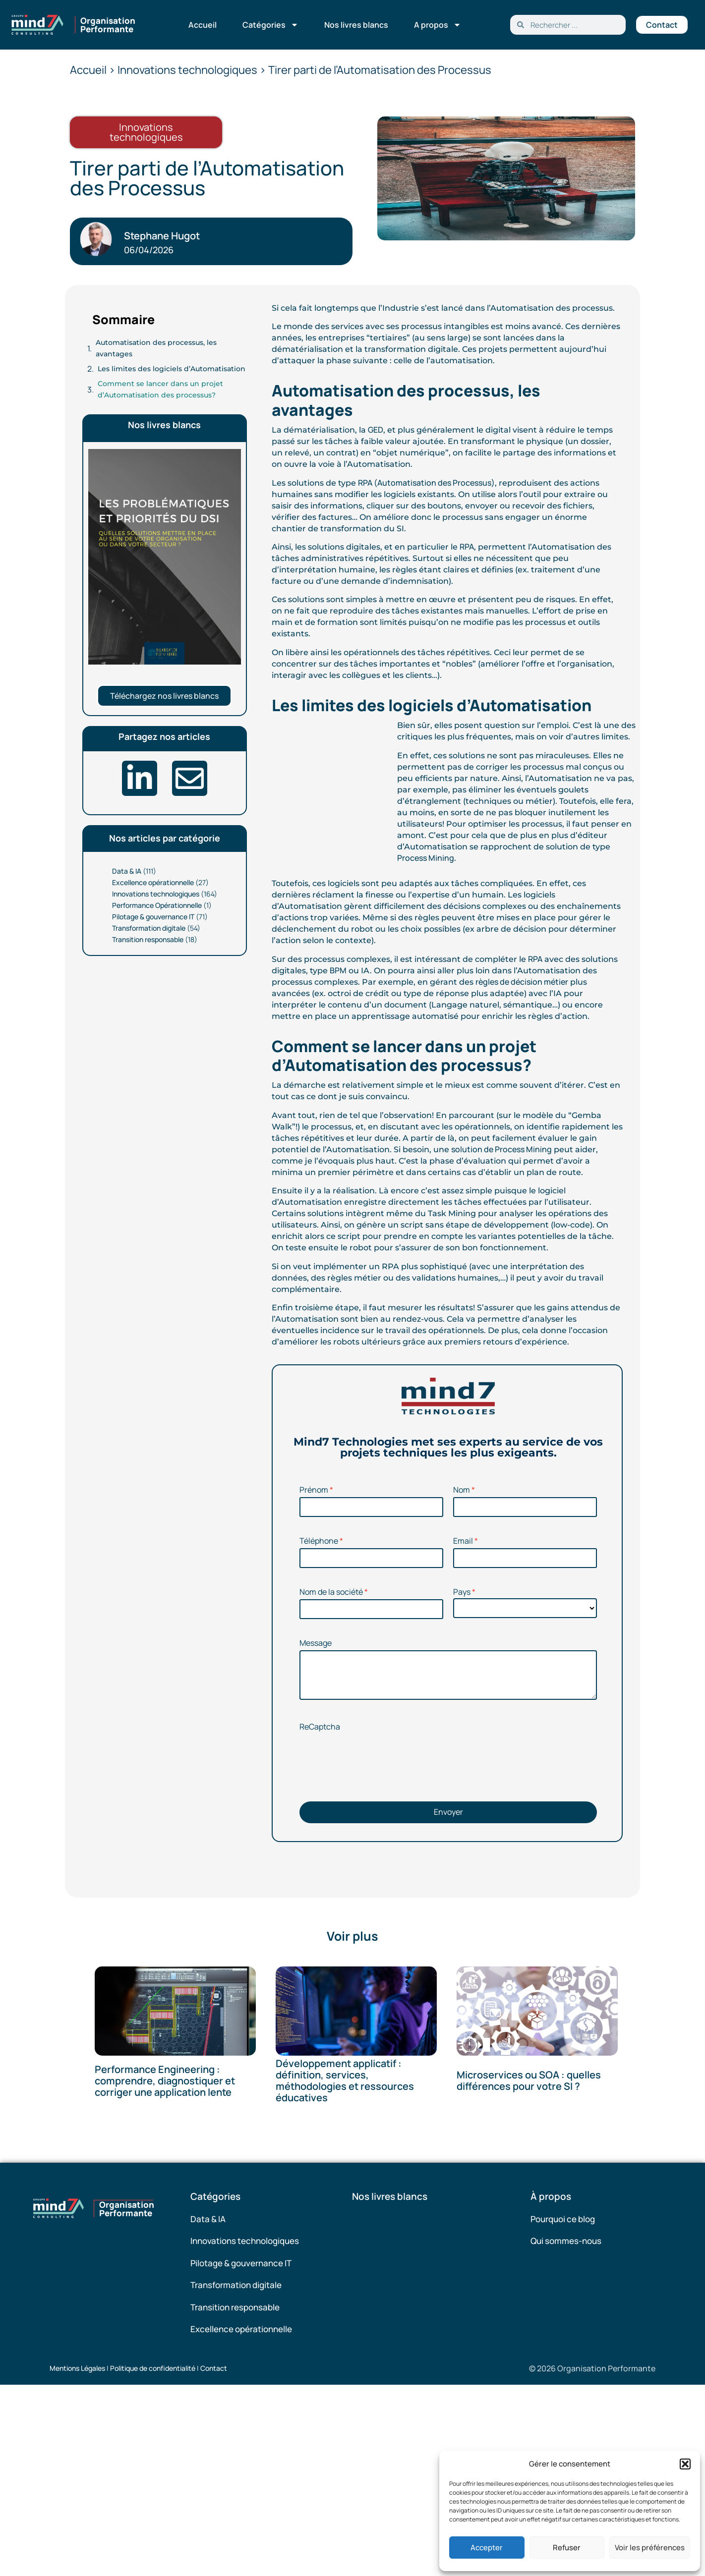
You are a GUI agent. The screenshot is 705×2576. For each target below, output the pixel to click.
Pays (461, 1592)
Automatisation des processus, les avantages (156, 348)
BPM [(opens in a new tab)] (338, 970)
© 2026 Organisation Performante (592, 2368)
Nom (461, 1490)
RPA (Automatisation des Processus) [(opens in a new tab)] (426, 482)
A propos (437, 25)
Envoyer (448, 1811)
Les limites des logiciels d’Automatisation (171, 368)
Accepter (486, 2547)
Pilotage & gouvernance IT (153, 916)
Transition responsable (147, 939)
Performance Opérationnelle (157, 905)
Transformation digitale (148, 928)
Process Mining (425, 857)
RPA (467, 546)
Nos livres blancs (356, 24)
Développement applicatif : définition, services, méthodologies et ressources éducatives (345, 2080)
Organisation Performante (107, 25)
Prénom (313, 1490)
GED (375, 429)
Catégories (270, 25)
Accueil (202, 24)
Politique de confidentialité (152, 2368)
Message (315, 1643)
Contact (213, 2368)
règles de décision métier (521, 981)
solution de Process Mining (501, 1149)
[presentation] (374, 1772)
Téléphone (318, 1541)
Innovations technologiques (155, 893)
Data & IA (126, 871)
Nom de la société (331, 1592)
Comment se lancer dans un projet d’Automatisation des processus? (160, 389)
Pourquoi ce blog (562, 2219)
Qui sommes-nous (565, 2240)
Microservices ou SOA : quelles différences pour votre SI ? (529, 2081)
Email (463, 1541)
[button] (685, 2464)
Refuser (567, 2547)
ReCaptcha (319, 1727)
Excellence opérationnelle (153, 882)
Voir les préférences (650, 2547)
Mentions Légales (77, 2368)
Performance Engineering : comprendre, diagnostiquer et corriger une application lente (165, 2081)
